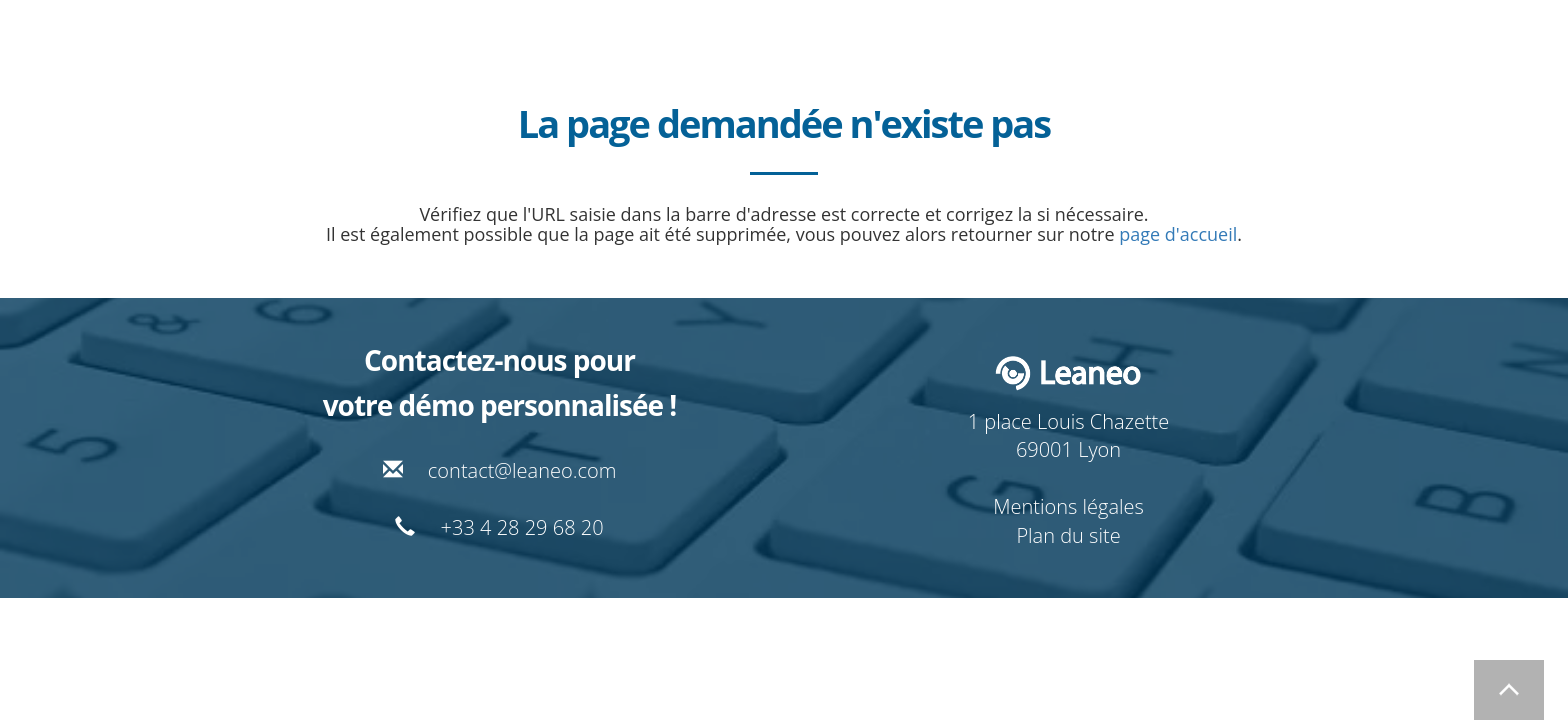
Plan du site (1068, 535)
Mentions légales (1068, 506)
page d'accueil (1178, 234)
